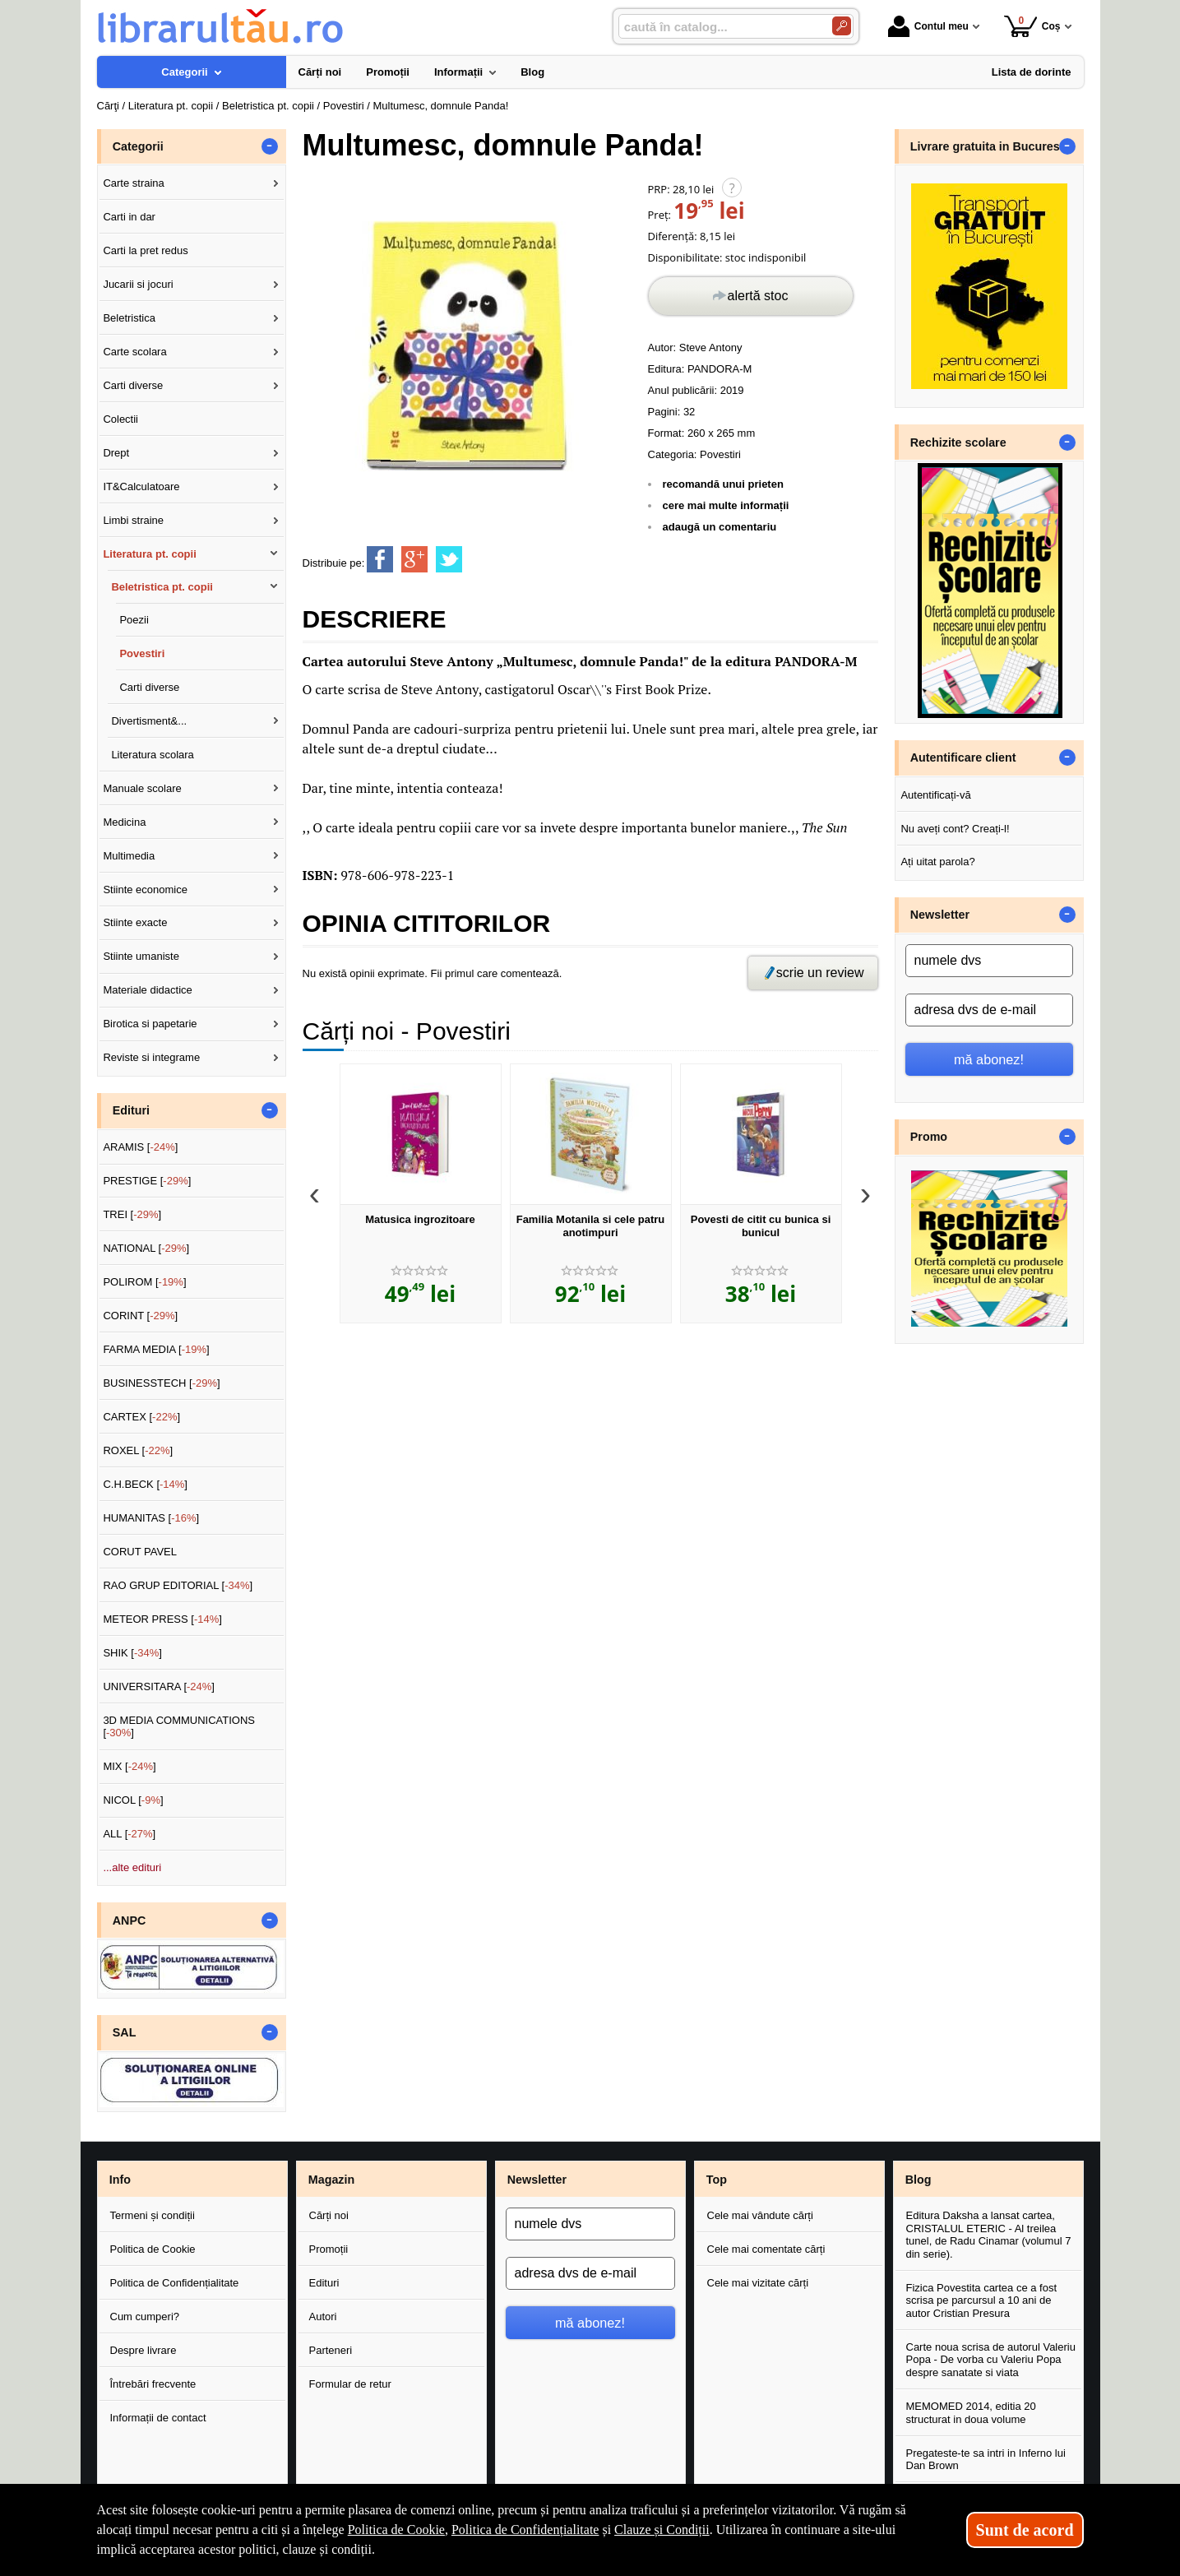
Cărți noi (329, 2215)
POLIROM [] (144, 1282)
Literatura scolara (152, 754)
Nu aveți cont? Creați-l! (954, 828)
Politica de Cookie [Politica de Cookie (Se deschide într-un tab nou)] (396, 2530)
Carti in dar (129, 217)
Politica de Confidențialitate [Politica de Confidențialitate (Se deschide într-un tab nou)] (525, 2530)
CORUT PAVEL (140, 1551)
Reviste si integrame (151, 1057)
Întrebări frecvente (153, 2384)
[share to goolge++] (414, 559)
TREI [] (132, 1214)
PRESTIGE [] (147, 1180)
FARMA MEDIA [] (156, 1349)
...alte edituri (132, 1867)
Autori (323, 2316)
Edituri (324, 2283)
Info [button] (120, 2179)
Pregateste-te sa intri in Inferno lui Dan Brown (986, 2459)
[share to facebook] (380, 559)
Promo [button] (928, 1136)
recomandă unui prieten (723, 484)
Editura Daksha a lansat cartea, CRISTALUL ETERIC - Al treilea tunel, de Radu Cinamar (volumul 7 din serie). (988, 2234)
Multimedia (129, 856)
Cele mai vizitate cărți (758, 2283)
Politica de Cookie (153, 2249)
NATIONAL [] (146, 1248)
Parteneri (331, 2350)
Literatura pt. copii (149, 554)
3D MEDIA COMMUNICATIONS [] (179, 1727)
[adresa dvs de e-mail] (989, 1010)
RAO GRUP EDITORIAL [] (177, 1585)
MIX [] (129, 1766)
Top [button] (716, 2179)
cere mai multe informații (726, 505)
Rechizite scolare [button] (958, 442)
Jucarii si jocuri (138, 284)
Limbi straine (133, 520)
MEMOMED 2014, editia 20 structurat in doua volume (971, 2412)
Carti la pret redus (145, 250)
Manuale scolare (142, 788)
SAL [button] (125, 2032)
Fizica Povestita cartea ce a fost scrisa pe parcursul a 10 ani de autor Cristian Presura (981, 2300)
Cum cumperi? (145, 2316)
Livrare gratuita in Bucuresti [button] (988, 146)
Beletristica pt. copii (162, 587)
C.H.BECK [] (145, 1484)
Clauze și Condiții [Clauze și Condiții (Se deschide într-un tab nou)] (662, 2530)
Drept (116, 453)
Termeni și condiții (152, 2215)
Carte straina (133, 183)
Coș (1032, 26)
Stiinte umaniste (141, 956)
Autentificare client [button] (963, 757)
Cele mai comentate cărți (766, 2249)
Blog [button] (918, 2179)
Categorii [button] (138, 146)
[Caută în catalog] (841, 25)
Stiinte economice (145, 889)
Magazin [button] (331, 2179)
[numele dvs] (989, 960)
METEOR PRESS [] (162, 1619)
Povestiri (720, 454)
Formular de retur (350, 2384)
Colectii (120, 419)
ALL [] (129, 1834)
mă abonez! (989, 1059)
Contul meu (928, 26)
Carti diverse (133, 385)
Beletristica (129, 318)
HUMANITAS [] (151, 1518)
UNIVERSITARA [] (159, 1686)
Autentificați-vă (935, 795)
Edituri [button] (131, 1110)
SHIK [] (132, 1653)
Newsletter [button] (939, 914)
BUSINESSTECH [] (161, 1383)
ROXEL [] (138, 1450)
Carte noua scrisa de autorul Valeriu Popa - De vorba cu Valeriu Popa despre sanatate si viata (991, 2360)
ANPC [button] (129, 1920)
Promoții (329, 2249)
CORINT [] (140, 1315)
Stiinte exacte (135, 922)
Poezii (133, 620)
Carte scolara (134, 351)
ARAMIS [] (140, 1147)
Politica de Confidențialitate (174, 2283)
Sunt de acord (1025, 2530)
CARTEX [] (141, 1417)
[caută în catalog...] (718, 26)
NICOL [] (133, 1800)
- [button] (269, 146)
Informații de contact (158, 2418)
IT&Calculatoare (141, 486)
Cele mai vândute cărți (760, 2215)
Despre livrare (143, 2350)
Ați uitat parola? (937, 861)
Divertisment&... (149, 721)
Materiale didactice (147, 990)
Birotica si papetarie (150, 1023)
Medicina (124, 822)
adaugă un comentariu (720, 527)
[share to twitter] (449, 559)
